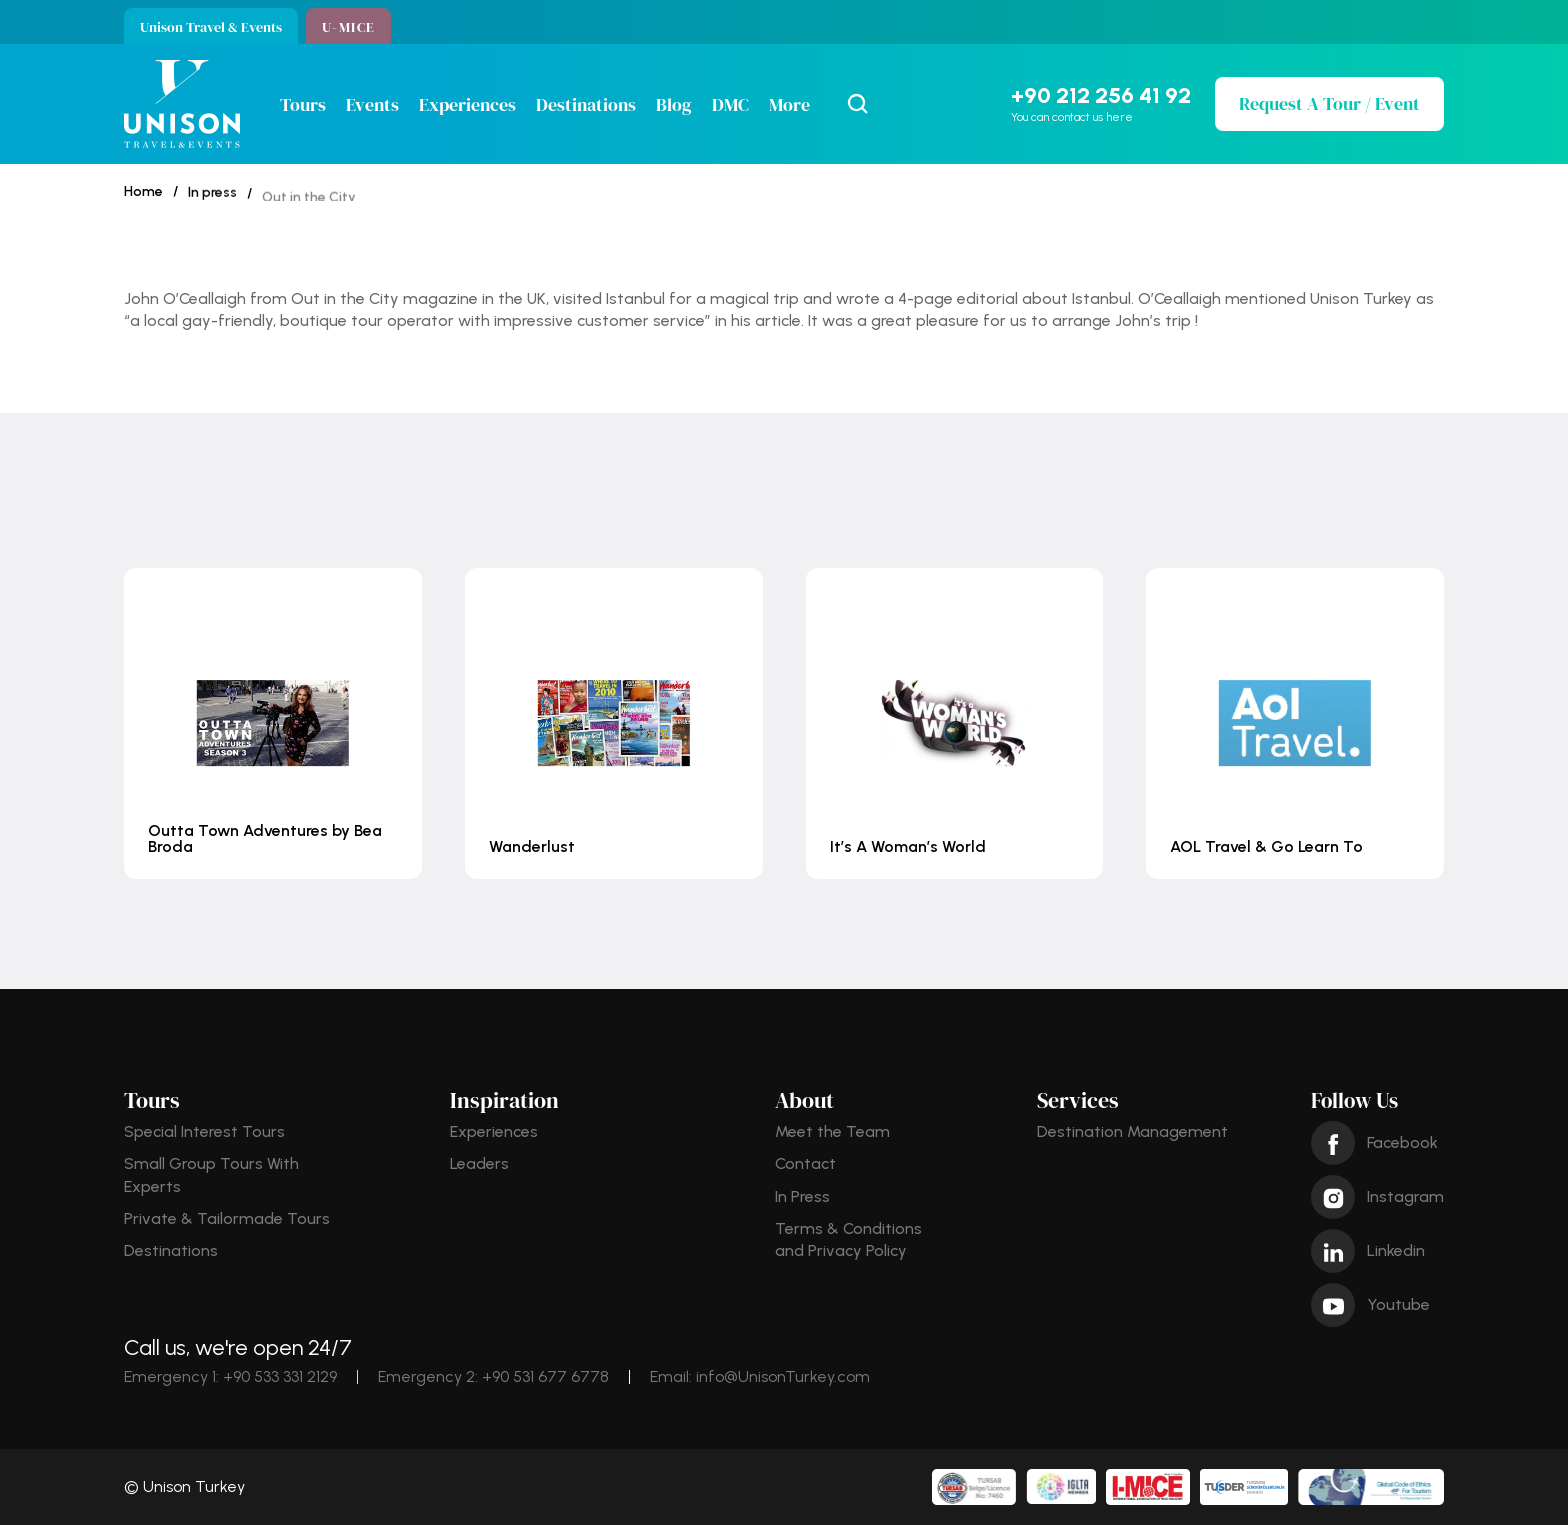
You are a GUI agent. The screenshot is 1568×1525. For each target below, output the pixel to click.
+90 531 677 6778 (545, 1376)
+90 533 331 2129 (280, 1376)
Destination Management (1132, 1131)
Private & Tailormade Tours (227, 1218)
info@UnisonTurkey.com (783, 1376)
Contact (805, 1163)
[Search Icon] (858, 104)
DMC (730, 104)
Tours (303, 104)
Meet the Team (832, 1131)
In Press (802, 1196)
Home (143, 192)
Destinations (586, 104)
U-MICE (348, 27)
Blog (674, 104)
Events (372, 104)
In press (212, 200)
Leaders (479, 1163)
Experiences (467, 104)
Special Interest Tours (204, 1131)
